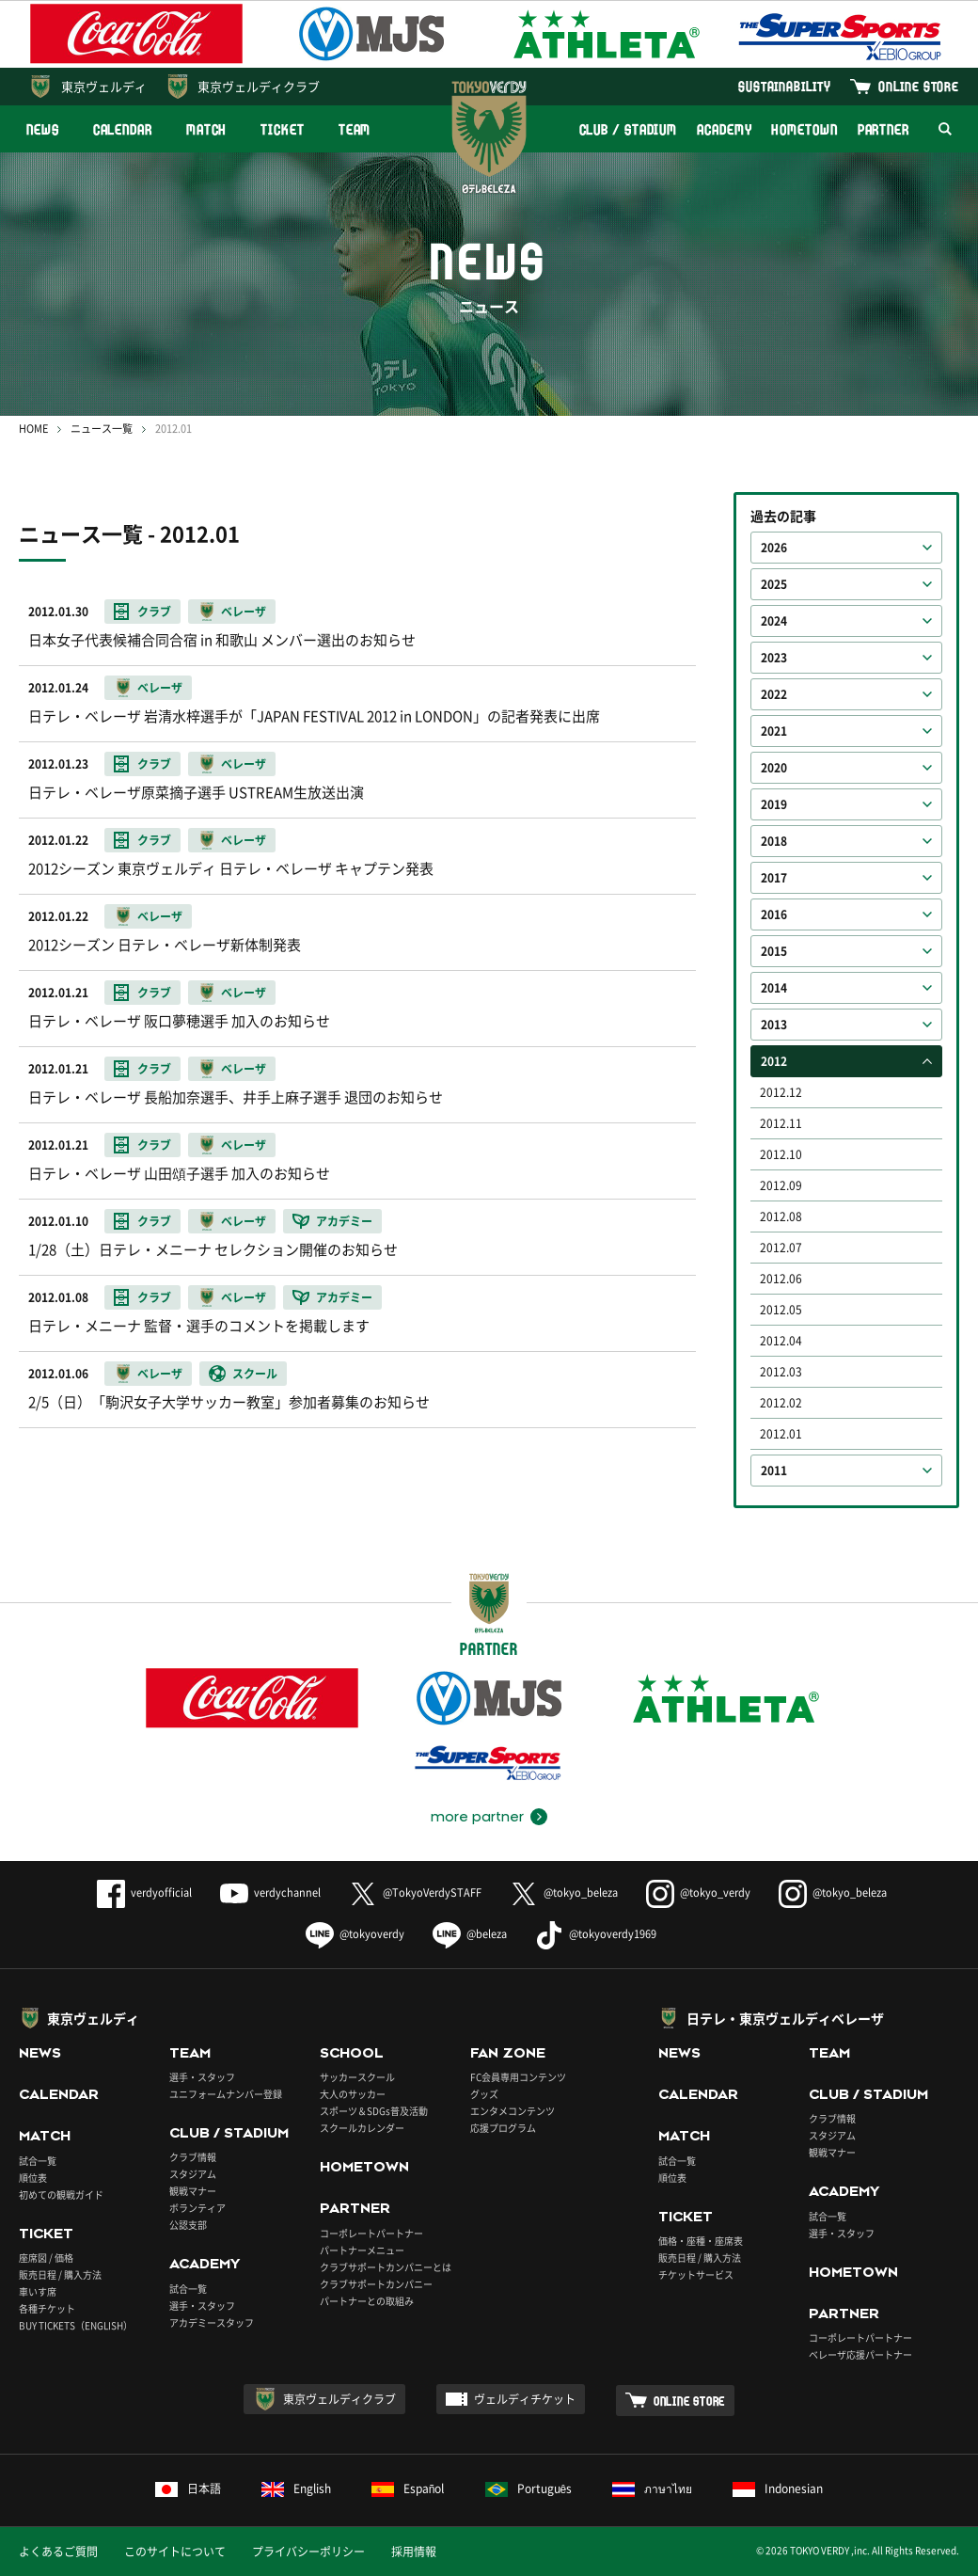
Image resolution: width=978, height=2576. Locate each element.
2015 (774, 951)
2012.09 (781, 1185)
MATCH (207, 129)
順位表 (33, 2178)
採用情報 (413, 2551)
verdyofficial (144, 1892)
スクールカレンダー (362, 2128)
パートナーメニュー (362, 2250)
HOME (33, 429)
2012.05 (781, 1309)
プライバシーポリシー (308, 2551)
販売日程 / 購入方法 (60, 2274)
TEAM (355, 129)
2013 (774, 1024)
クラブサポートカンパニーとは (385, 2267)
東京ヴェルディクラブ (258, 86)
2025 (774, 584)
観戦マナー (192, 2191)
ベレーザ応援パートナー (860, 2354)
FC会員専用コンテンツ (518, 2077)
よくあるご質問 (58, 2551)
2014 (774, 987)
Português (529, 2488)
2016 (774, 914)
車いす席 (37, 2291)
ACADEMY (724, 129)
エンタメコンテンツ (512, 2111)
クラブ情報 (192, 2157)
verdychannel (270, 1892)
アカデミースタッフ (211, 2322)
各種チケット (47, 2308)
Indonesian (778, 2488)
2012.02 (781, 1402)
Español (408, 2488)
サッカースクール (357, 2077)
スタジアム (192, 2174)
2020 (774, 767)
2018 (774, 841)
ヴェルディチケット (525, 2399)
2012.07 (781, 1247)
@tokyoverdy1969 (595, 1934)
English (296, 2488)
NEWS (42, 129)
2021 (774, 731)
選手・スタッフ (202, 2077)
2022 (774, 694)
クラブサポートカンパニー (376, 2284)
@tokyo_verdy (698, 1892)
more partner (477, 1816)
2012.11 (781, 1123)
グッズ (484, 2094)
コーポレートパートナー (371, 2233)
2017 (774, 877)
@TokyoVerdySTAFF (415, 1892)
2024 (774, 620)
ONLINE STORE (918, 86)
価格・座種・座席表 (700, 2241)
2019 (774, 804)
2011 (774, 1470)
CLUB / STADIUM (628, 129)
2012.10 (781, 1154)
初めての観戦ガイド (61, 2194)
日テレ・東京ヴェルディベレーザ (785, 2018)
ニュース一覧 (102, 429)
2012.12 (781, 1092)
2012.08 (781, 1216)
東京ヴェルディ (104, 86)
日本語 (188, 2488)
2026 (774, 547)
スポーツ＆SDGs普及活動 (374, 2111)
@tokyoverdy (355, 1934)
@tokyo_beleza (564, 1892)
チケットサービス (696, 2274)
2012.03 (781, 1371)
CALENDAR (122, 129)
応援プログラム (503, 2128)
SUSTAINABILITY (784, 86)
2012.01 (781, 1433)
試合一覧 (37, 2161)
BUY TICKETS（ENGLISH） (76, 2325)
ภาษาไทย (652, 2488)
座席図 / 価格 (46, 2257)
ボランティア (197, 2208)
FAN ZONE (507, 2052)
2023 (774, 657)
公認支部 (188, 2225)
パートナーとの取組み (367, 2301)
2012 (774, 1061)
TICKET (282, 129)
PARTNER (883, 129)
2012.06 (781, 1278)
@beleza (470, 1934)
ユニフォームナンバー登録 (225, 2094)
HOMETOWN (804, 129)
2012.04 (781, 1340)
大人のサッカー (353, 2094)
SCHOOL (352, 2052)
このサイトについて (175, 2551)
